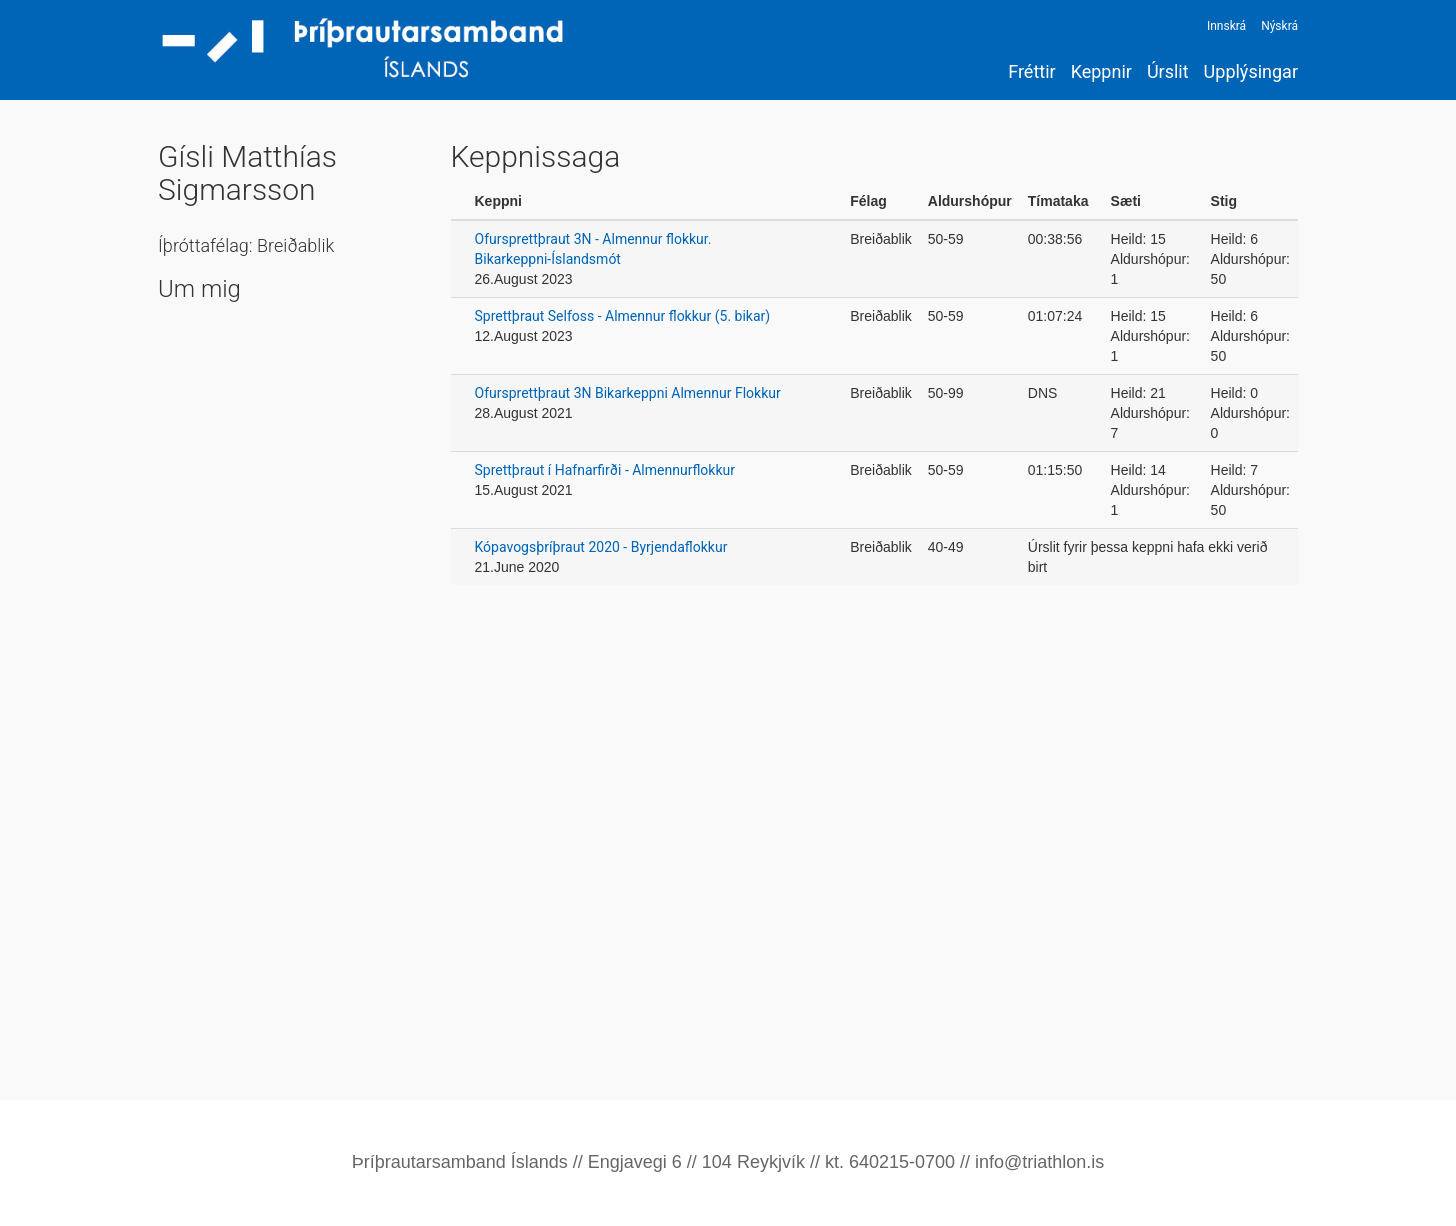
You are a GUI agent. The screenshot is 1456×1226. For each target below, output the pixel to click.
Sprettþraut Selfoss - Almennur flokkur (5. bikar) (623, 316)
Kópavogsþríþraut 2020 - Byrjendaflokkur (601, 547)
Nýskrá (1279, 26)
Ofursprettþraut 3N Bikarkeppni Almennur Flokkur (628, 393)
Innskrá (1226, 26)
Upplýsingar (1251, 71)
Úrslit (1168, 71)
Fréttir (1031, 71)
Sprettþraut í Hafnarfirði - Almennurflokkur (605, 470)
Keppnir (1101, 71)
